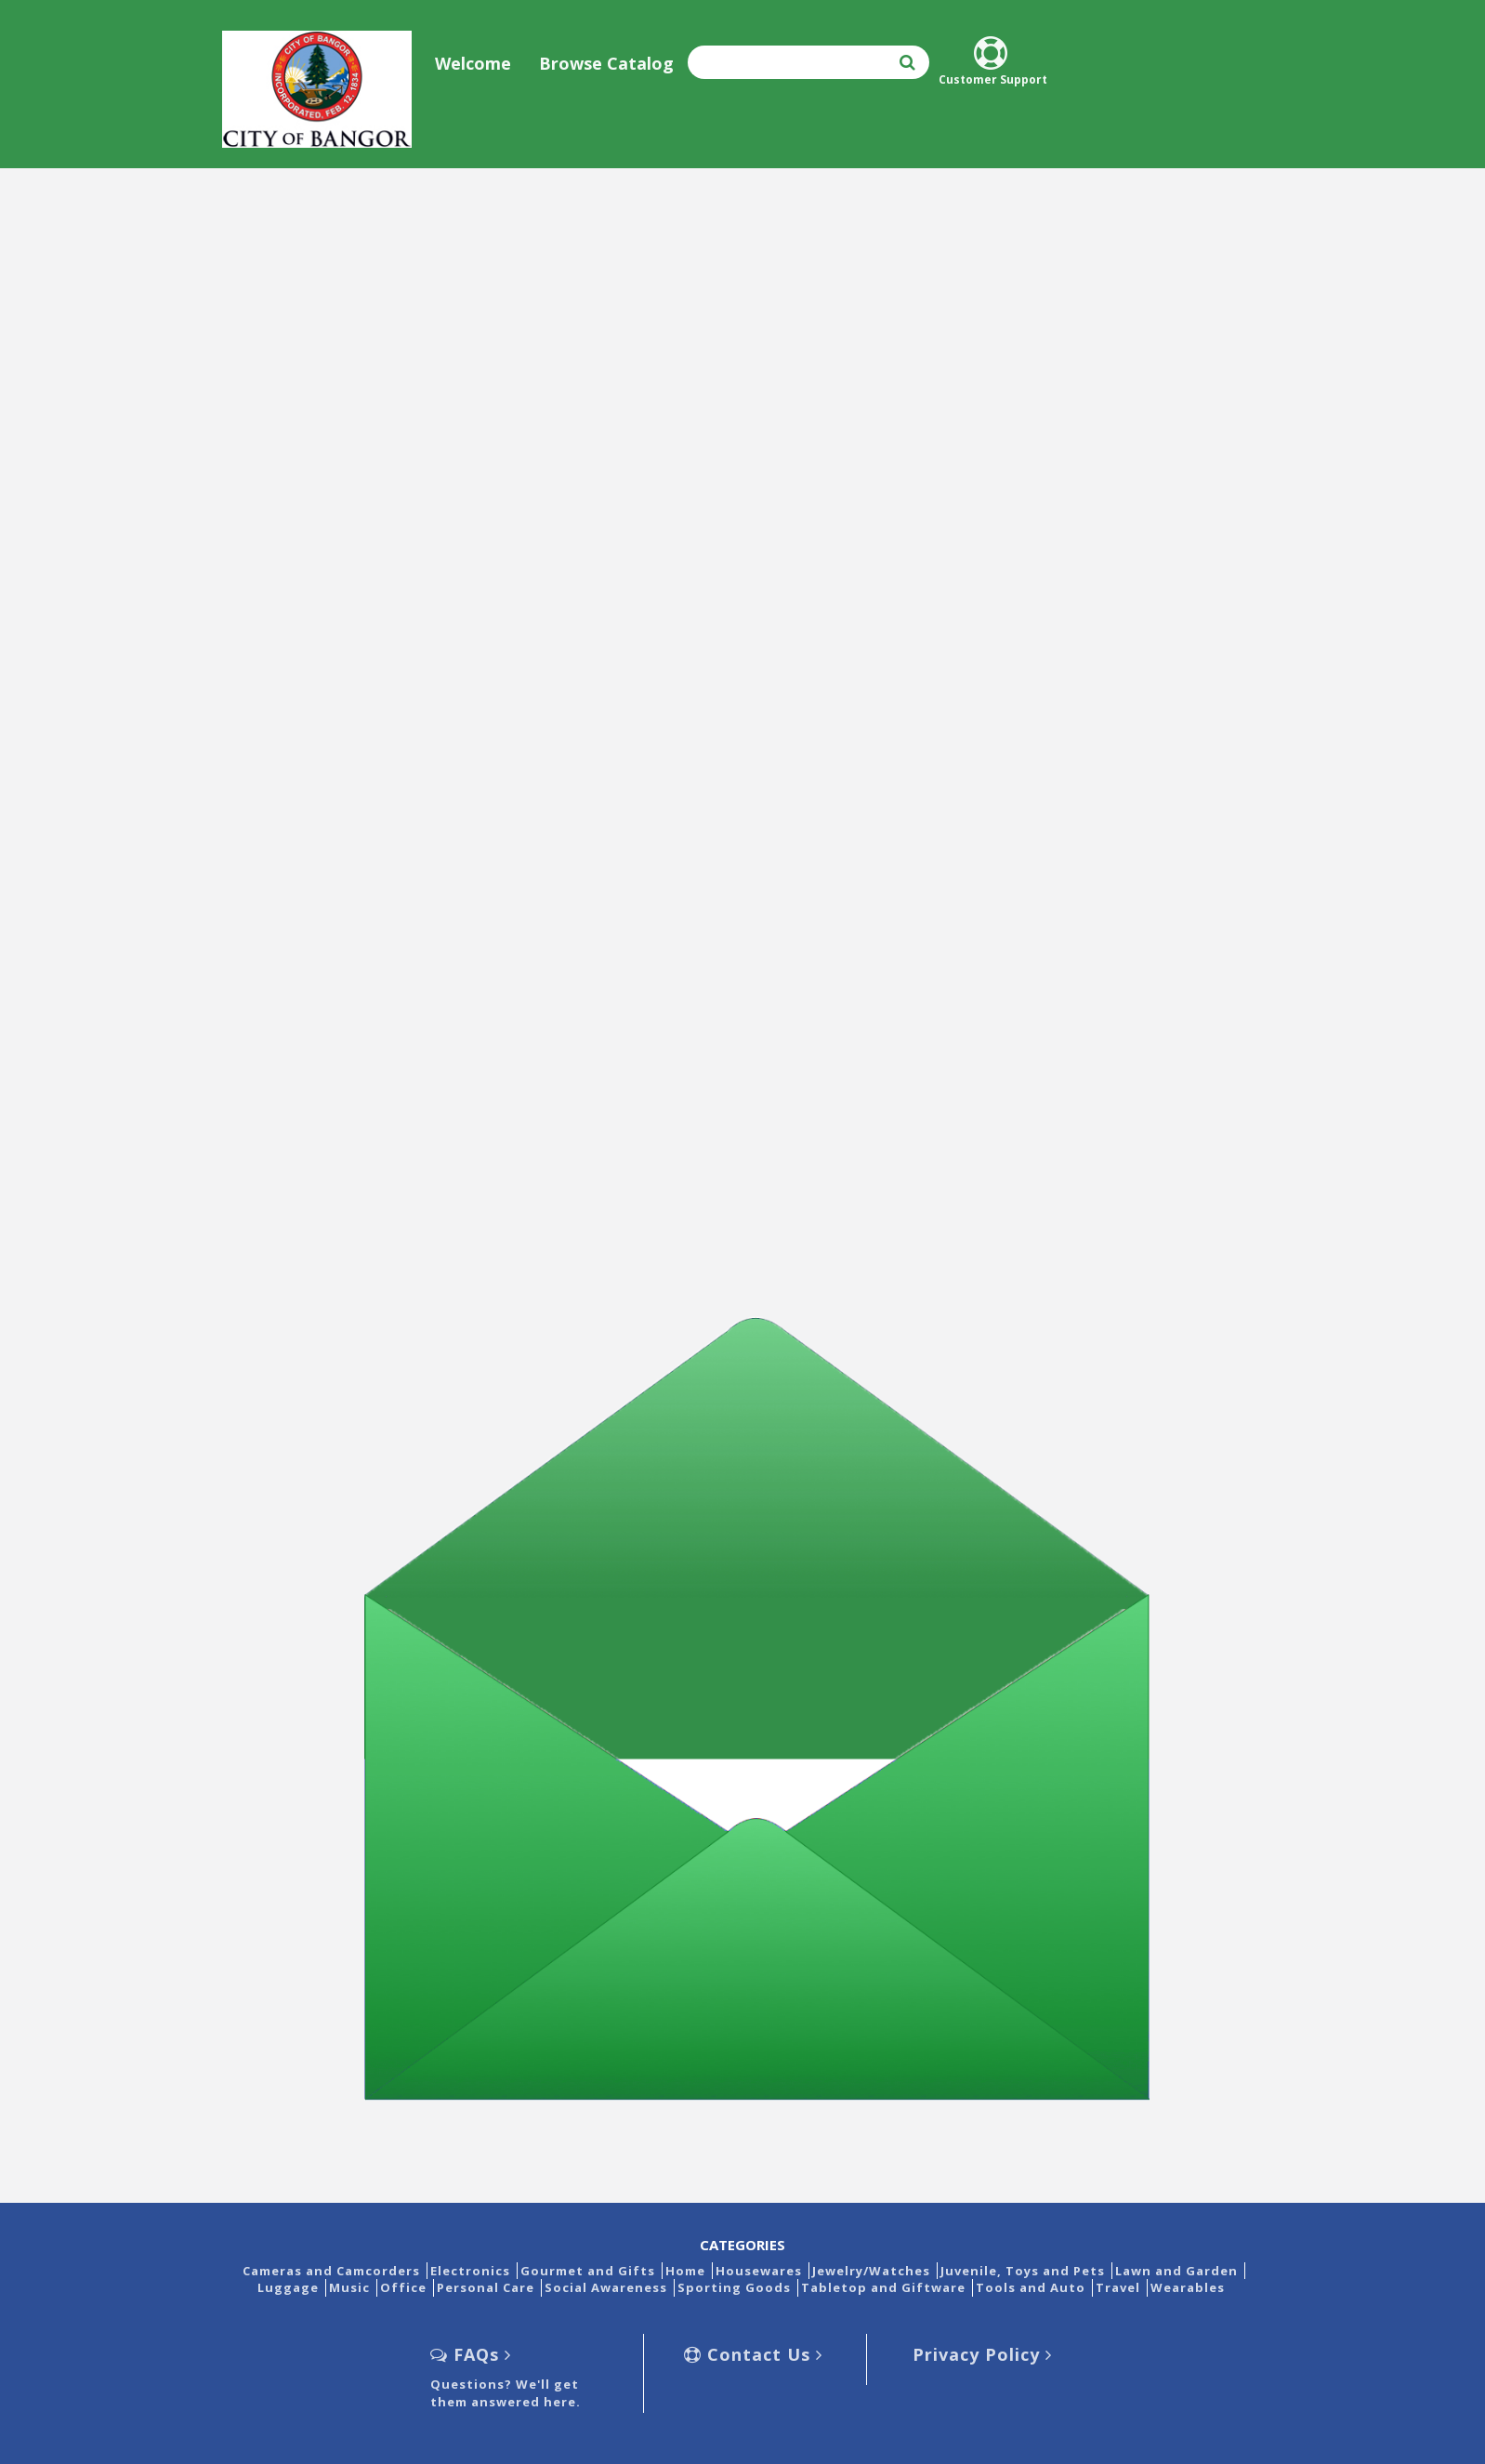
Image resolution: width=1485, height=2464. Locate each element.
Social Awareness (606, 2287)
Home (685, 2270)
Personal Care (485, 2287)
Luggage (288, 2287)
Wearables (1187, 2287)
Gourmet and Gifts (587, 2270)
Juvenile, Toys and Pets (1022, 2270)
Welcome (473, 63)
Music (349, 2287)
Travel (1118, 2287)
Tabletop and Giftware (883, 2287)
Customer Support (993, 61)
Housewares (759, 2270)
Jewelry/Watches (871, 2270)
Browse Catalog (606, 63)
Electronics (470, 2270)
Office (403, 2287)
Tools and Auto (1030, 2287)
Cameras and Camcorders (331, 2270)
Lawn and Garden (1176, 2270)
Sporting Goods (734, 2287)
